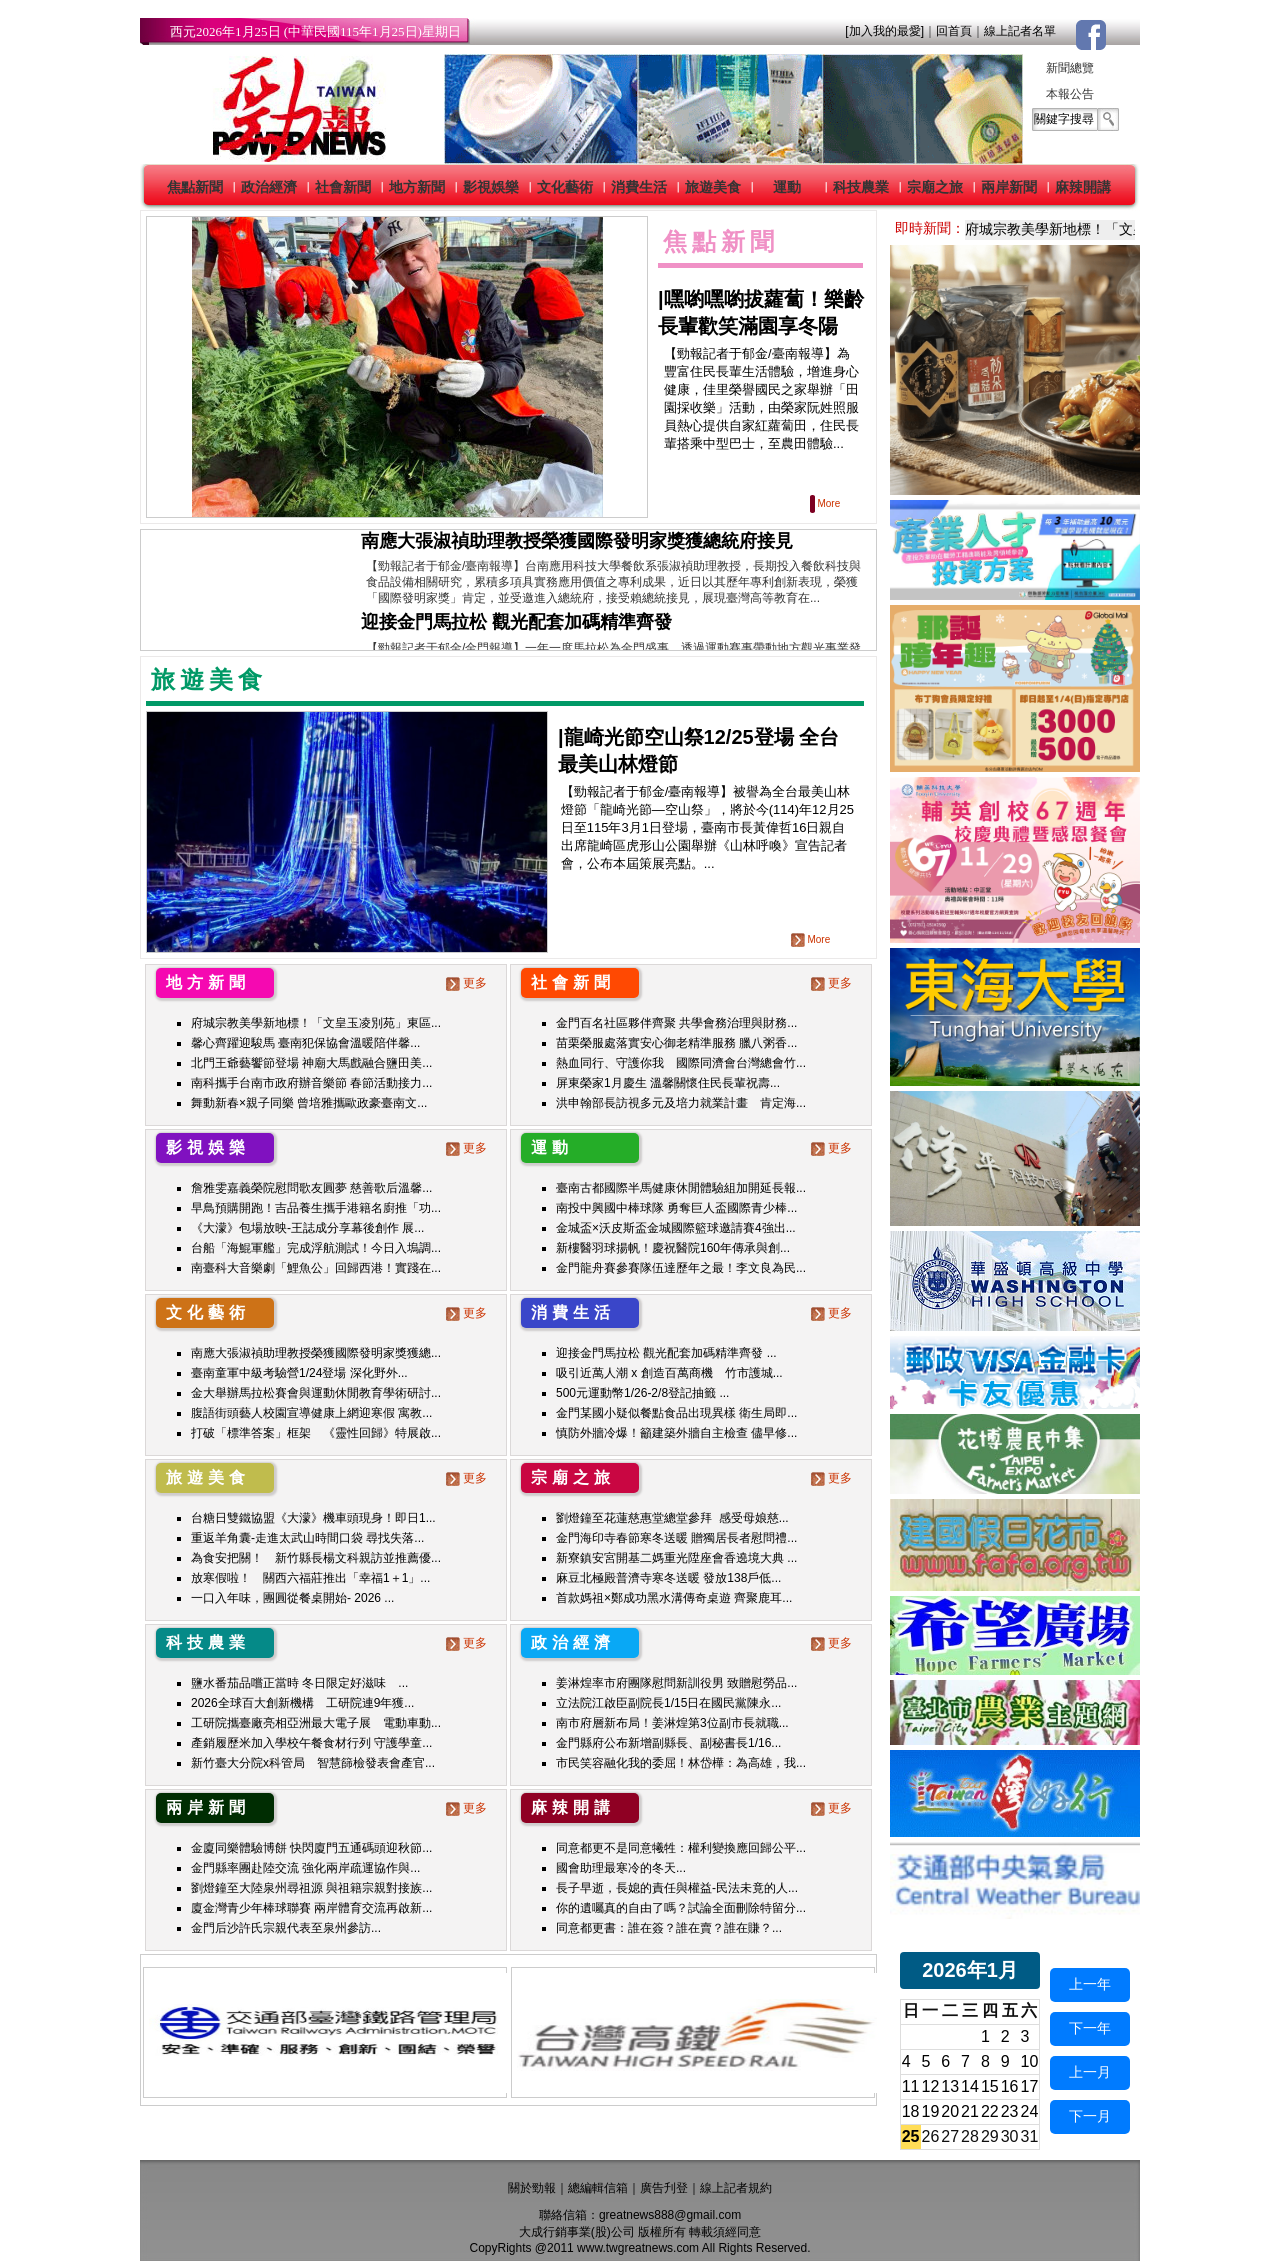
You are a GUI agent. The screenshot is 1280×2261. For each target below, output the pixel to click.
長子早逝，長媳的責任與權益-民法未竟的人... (677, 1888)
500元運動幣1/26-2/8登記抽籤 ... (642, 1393)
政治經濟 (269, 187)
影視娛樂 (491, 187)
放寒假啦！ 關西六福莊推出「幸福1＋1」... (310, 1578)
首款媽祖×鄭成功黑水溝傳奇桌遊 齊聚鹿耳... (674, 1598)
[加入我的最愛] (884, 31)
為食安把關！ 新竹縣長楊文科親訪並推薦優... (316, 1558)
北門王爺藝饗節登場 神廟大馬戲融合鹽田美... (311, 1063)
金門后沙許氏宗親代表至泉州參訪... (286, 1928)
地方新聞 (417, 187)
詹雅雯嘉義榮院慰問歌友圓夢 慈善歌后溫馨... (311, 1188)
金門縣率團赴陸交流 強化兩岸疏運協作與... (305, 1868)
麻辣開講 (1083, 187)
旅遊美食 (713, 187)
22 (990, 2111)
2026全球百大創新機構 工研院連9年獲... (302, 1703)
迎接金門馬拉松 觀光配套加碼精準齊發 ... (666, 1353)
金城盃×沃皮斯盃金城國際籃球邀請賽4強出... (676, 1228)
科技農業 (861, 187)
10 (1030, 2061)
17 (1030, 2086)
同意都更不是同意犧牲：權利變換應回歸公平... (681, 1848)
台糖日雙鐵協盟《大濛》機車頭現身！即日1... (313, 1518)
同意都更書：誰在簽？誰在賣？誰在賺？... (669, 1928)
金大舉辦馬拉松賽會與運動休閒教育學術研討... (316, 1393)
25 (911, 2136)
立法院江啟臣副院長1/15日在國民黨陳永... (668, 1703)
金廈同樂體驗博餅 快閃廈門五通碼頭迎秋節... (311, 1848)
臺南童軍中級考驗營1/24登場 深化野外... (299, 1373)
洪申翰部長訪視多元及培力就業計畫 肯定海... (681, 1103)
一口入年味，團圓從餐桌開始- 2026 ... (292, 1598)
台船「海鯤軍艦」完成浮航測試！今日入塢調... (316, 1248)
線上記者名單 (1020, 31)
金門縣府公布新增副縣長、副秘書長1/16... (668, 1743)
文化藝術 (565, 187)
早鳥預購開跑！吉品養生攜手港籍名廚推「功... (316, 1208)
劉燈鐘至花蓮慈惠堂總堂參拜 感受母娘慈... (672, 1518)
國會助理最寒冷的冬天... (621, 1868)
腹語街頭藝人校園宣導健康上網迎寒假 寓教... (311, 1413)
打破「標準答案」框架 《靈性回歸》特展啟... (316, 1433)
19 (931, 2111)
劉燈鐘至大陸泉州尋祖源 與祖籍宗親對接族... (311, 1888)
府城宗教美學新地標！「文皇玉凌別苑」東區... (316, 1023)
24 (1030, 2111)
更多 (468, 983)
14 (970, 2086)
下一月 (1090, 2116)
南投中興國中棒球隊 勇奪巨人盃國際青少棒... (676, 1208)
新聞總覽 (1070, 68)
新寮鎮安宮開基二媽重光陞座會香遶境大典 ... (676, 1558)
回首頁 (954, 31)
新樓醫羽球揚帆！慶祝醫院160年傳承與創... (673, 1248)
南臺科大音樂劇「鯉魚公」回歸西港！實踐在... (316, 1268)
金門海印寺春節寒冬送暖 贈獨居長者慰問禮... (676, 1538)
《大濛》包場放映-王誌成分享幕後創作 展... (307, 1228)
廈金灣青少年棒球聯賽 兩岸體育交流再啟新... (311, 1908)
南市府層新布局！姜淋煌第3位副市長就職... (672, 1723)
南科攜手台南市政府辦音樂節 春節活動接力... (311, 1083)
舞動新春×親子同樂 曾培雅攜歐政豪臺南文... (309, 1103)
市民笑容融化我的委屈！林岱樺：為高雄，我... (681, 1763)
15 (990, 2086)
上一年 (1090, 1984)
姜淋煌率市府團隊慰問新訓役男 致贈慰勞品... (676, 1683)
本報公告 (1070, 94)
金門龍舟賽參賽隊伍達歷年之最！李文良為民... (681, 1268)
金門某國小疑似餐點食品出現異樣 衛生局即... (676, 1413)
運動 (787, 187)
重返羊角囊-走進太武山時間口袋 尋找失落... (307, 1538)
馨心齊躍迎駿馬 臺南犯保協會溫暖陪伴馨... (305, 1043)
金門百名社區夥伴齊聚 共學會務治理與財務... (676, 1023)
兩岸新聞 (1009, 187)
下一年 (1090, 2028)
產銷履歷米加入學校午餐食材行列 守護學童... (311, 1743)
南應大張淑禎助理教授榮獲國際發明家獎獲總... (316, 1353)
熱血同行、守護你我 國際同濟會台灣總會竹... (681, 1063)
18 (911, 2111)
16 (1010, 2086)
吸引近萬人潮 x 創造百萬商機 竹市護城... (669, 1373)
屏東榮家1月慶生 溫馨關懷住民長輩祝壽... (668, 1083)
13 (950, 2086)
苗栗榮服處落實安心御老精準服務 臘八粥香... (676, 1043)
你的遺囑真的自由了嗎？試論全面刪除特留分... (681, 1908)
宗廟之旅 (935, 187)
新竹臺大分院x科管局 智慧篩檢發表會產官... (313, 1763)
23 (1010, 2111)
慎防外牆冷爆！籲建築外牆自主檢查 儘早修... (676, 1433)
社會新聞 (343, 187)
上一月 (1090, 2072)
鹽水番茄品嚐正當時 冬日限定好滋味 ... (299, 1683)
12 (931, 2086)
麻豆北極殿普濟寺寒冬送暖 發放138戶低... (668, 1578)
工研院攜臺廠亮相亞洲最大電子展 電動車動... (316, 1723)
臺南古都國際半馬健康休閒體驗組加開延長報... (681, 1188)
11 (911, 2086)
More (826, 503)
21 (970, 2111)
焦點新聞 (195, 187)
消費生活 (639, 187)
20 (950, 2111)
